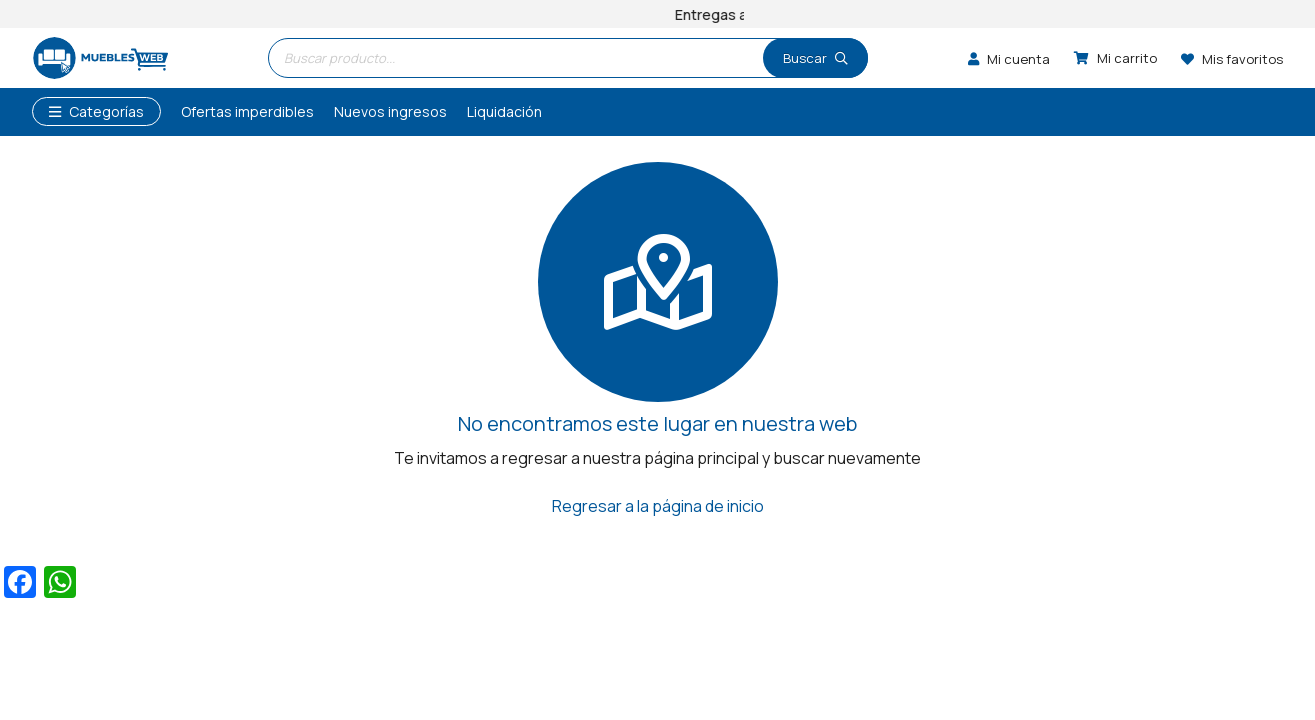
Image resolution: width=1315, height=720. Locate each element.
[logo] (100, 58)
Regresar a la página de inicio (658, 506)
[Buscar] (815, 58)
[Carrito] (1115, 58)
